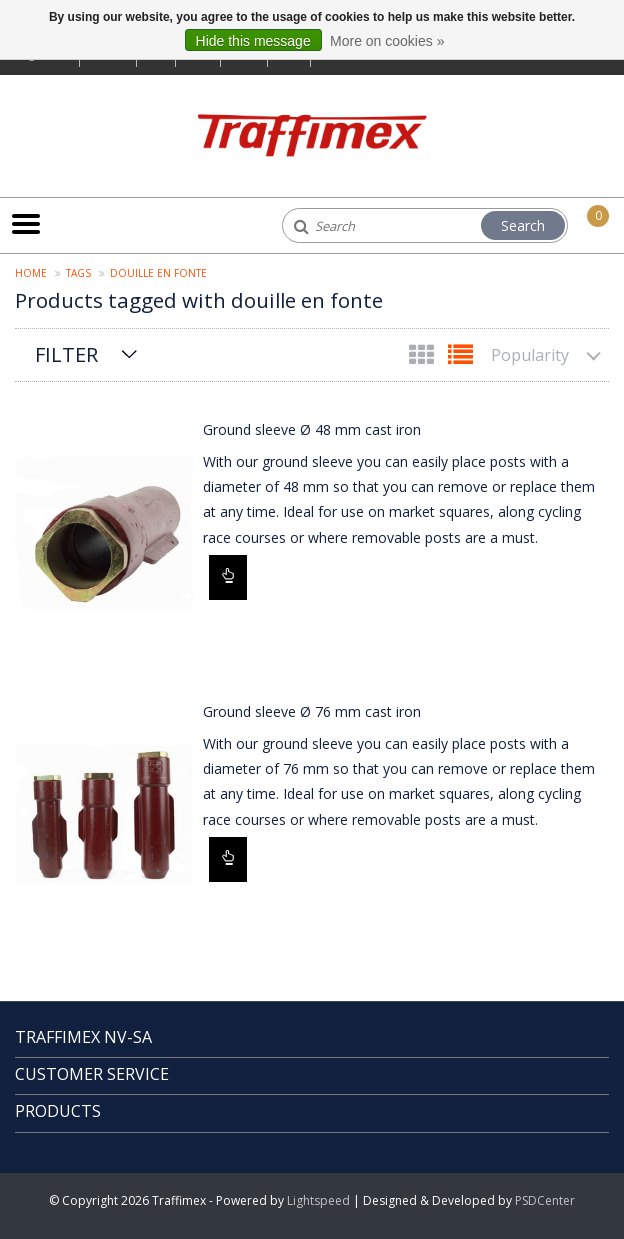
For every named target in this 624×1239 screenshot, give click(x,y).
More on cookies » (387, 41)
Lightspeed (318, 1200)
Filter (66, 354)
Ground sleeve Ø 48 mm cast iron (312, 429)
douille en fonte (158, 273)
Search (523, 225)
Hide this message (253, 41)
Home (31, 273)
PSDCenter (545, 1200)
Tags (78, 273)
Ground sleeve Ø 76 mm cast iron (312, 711)
